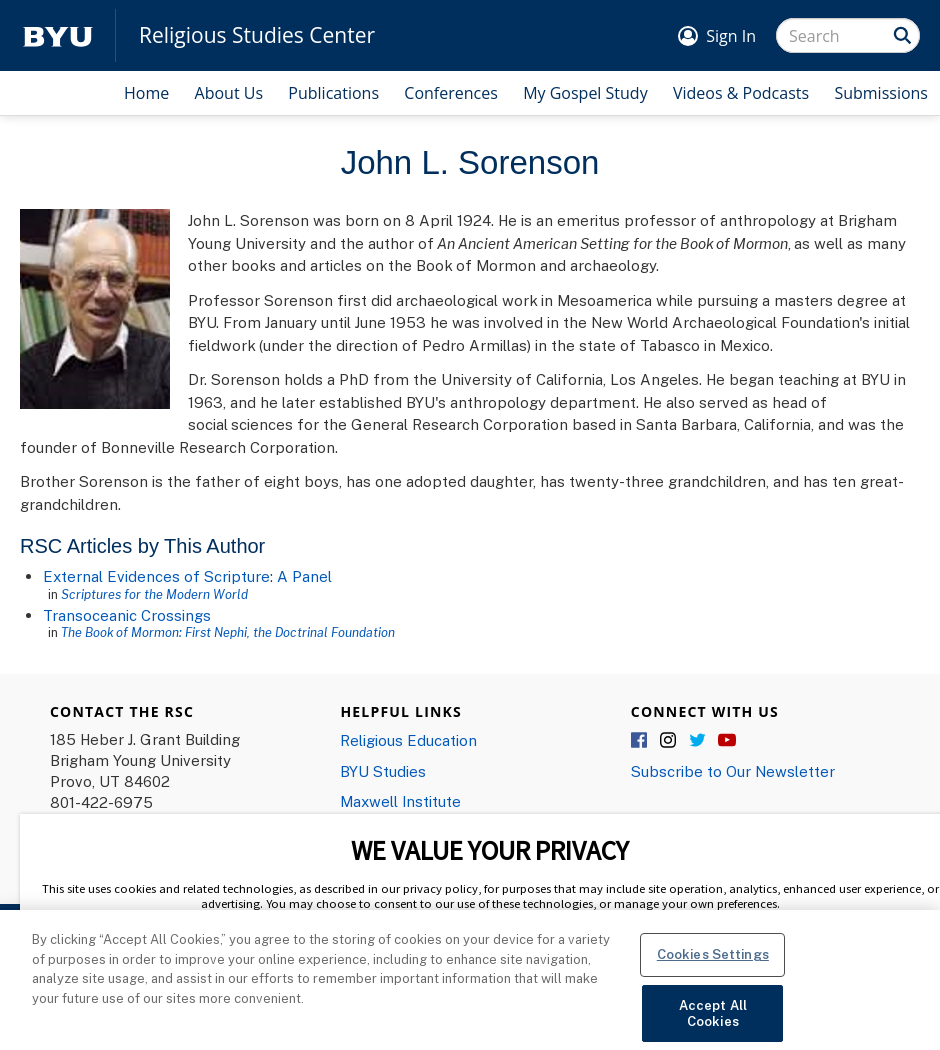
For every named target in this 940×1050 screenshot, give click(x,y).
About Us (229, 93)
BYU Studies (383, 771)
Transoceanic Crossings (127, 615)
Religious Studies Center (257, 35)
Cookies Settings (713, 967)
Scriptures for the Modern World (154, 594)
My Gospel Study (585, 93)
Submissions (881, 93)
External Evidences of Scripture (156, 576)
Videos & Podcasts (741, 93)
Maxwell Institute (400, 801)
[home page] (58, 35)
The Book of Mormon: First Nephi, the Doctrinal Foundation (228, 632)
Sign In (731, 36)
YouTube (727, 741)
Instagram (669, 741)
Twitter (698, 741)
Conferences (451, 93)
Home (146, 93)
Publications (333, 93)
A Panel (304, 576)
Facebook (640, 741)
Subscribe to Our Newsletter (733, 771)
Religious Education (408, 740)
